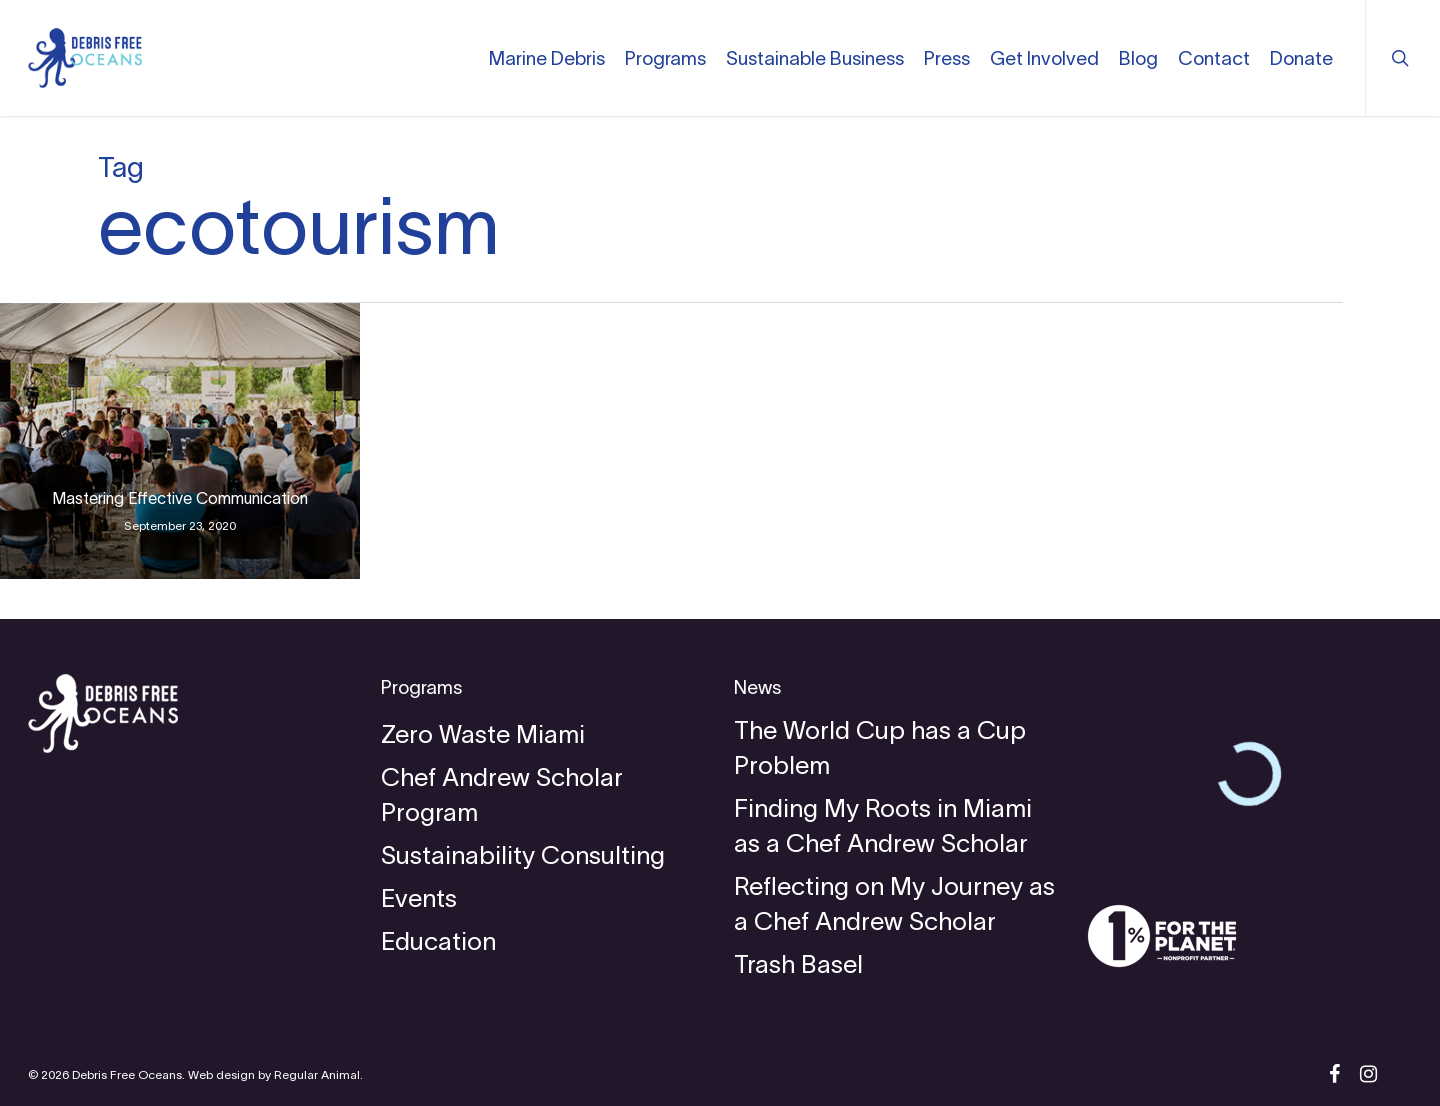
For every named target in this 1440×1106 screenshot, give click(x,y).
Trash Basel (798, 964)
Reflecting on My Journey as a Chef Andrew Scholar (894, 903)
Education (438, 941)
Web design (221, 1074)
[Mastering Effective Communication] (180, 441)
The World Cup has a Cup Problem (880, 747)
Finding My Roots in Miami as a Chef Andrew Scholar (883, 825)
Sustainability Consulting (523, 855)
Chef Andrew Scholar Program (502, 794)
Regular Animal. (318, 1074)
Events (419, 898)
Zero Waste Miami (483, 734)
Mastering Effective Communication (180, 498)
